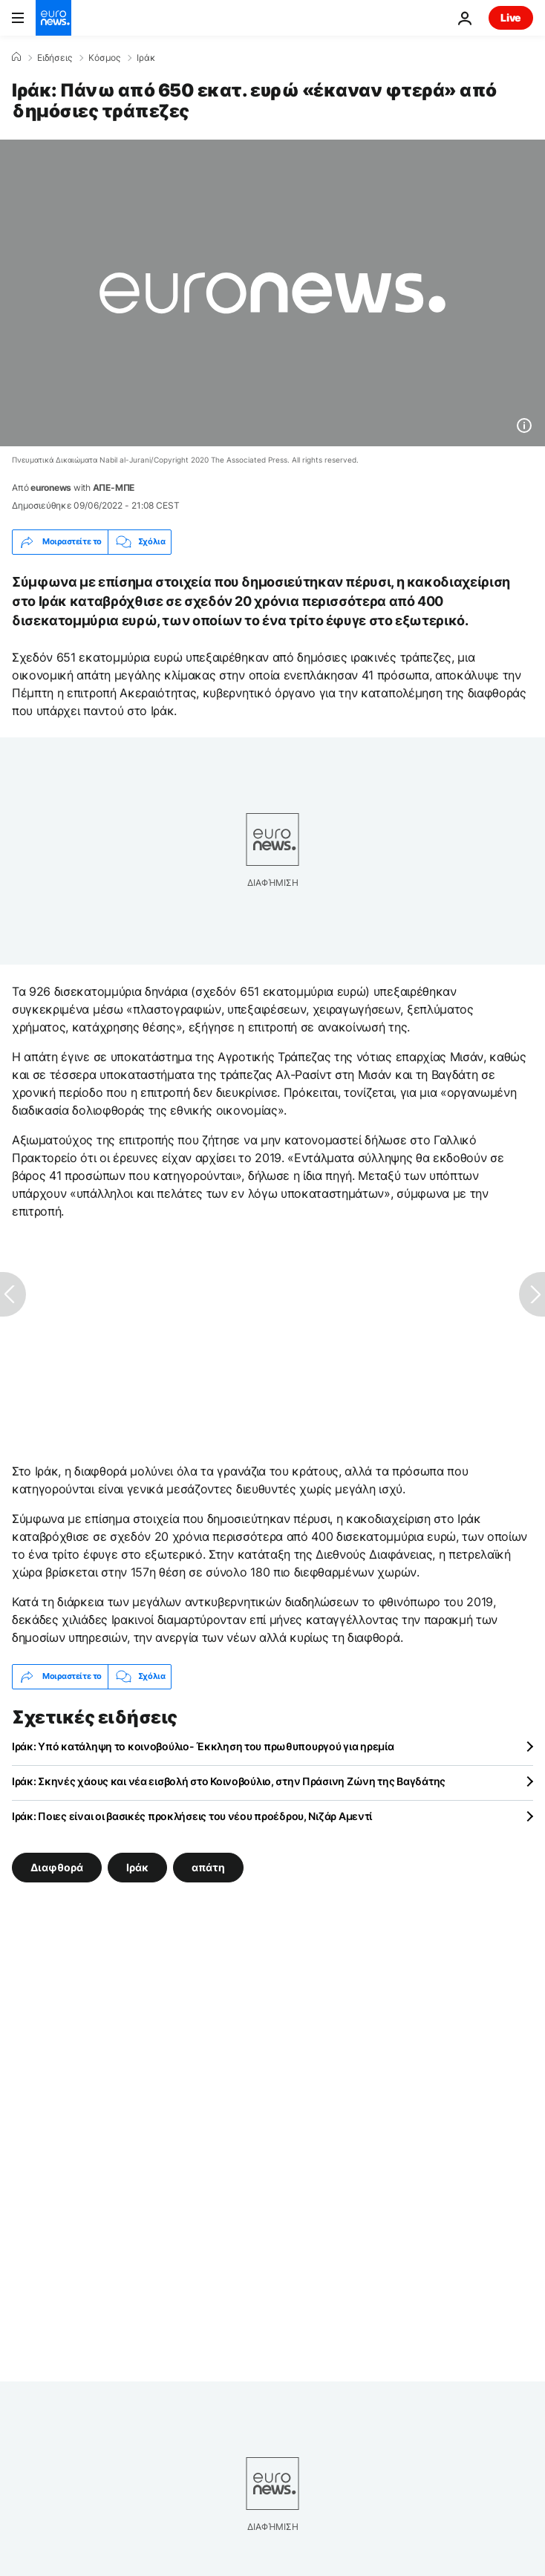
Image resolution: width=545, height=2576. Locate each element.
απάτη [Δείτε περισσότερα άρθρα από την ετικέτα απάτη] (208, 1866)
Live (510, 17)
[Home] (16, 57)
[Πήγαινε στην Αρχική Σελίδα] (53, 18)
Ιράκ (146, 57)
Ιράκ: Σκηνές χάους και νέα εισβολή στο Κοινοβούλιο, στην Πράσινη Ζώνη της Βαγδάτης (229, 1781)
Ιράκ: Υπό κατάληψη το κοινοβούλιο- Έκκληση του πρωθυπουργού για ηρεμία (203, 1746)
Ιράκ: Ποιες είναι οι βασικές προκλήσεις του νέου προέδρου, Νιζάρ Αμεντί (192, 1816)
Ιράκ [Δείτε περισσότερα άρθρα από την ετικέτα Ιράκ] (137, 1866)
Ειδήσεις (54, 57)
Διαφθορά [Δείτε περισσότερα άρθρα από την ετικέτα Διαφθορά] (56, 1866)
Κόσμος (104, 57)
